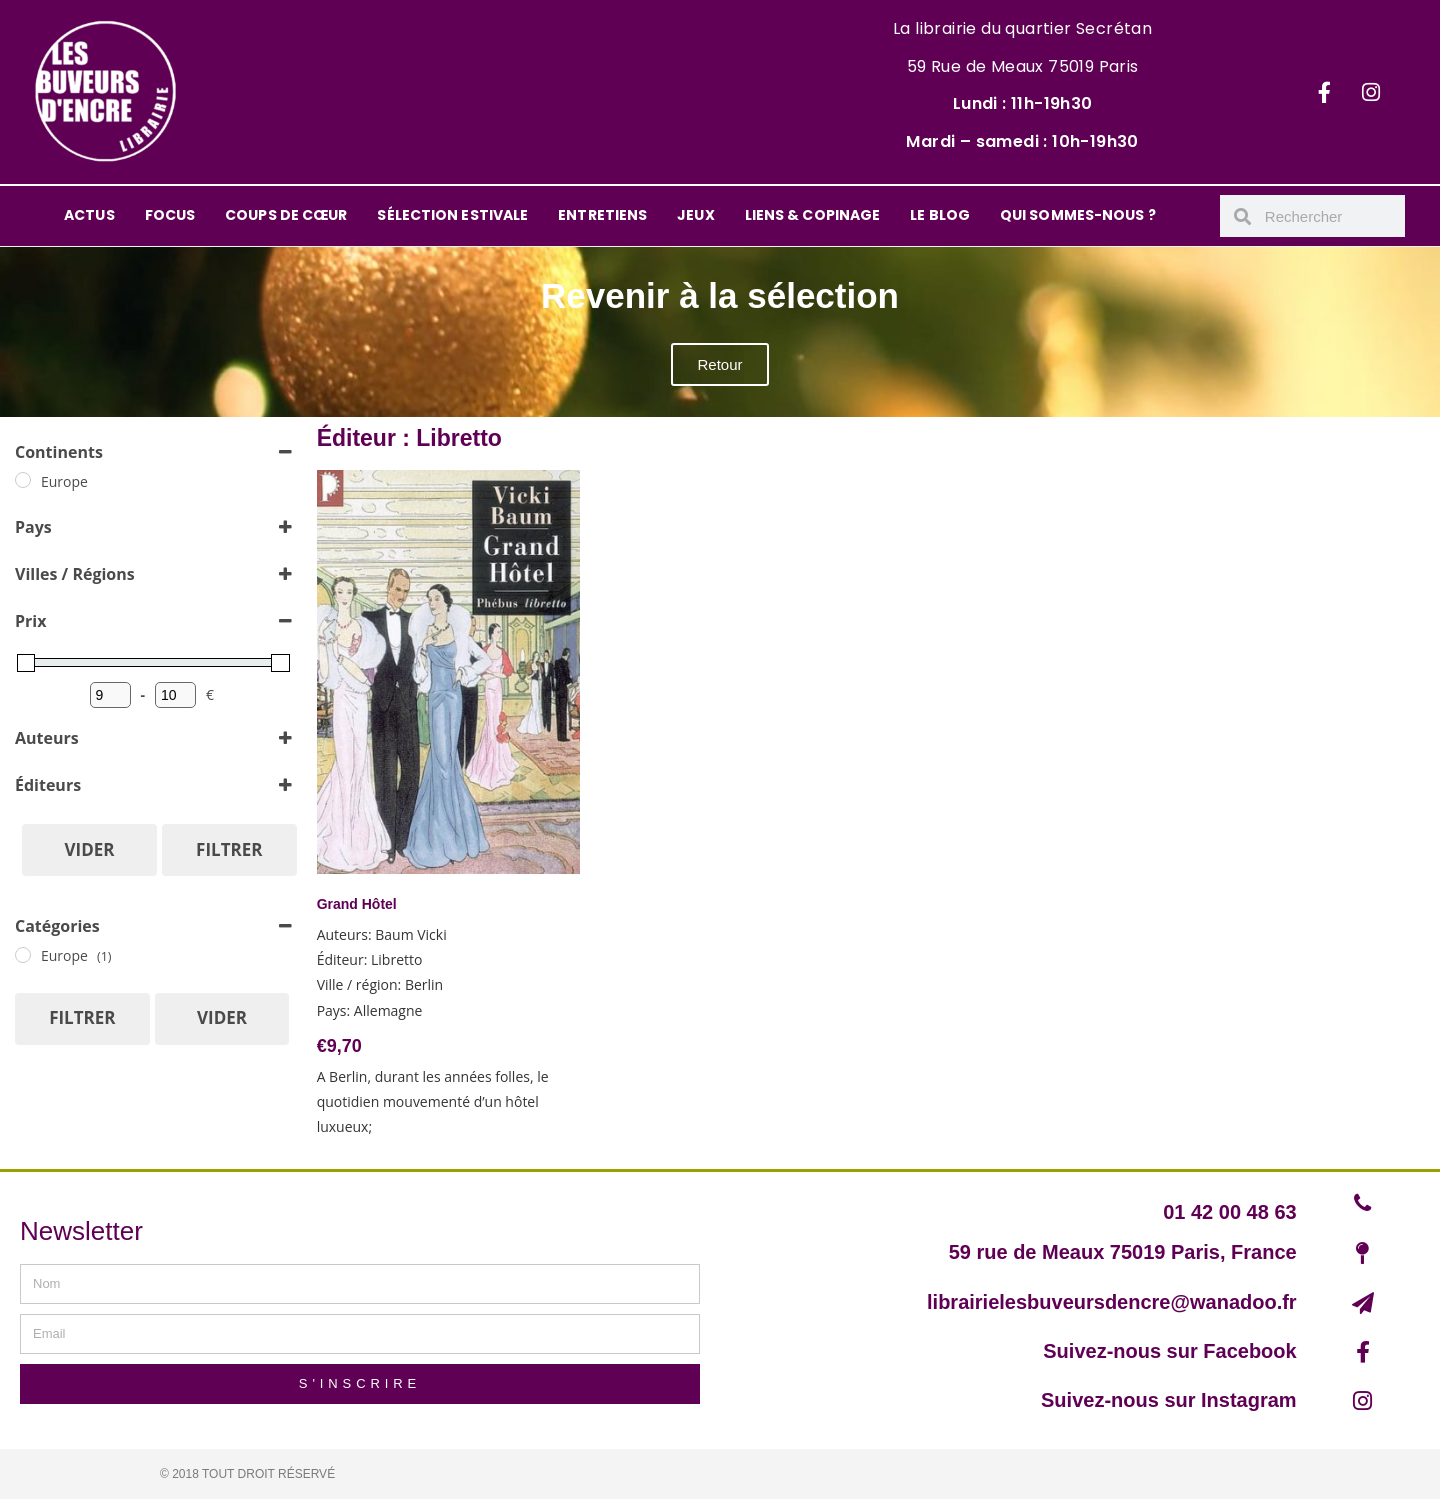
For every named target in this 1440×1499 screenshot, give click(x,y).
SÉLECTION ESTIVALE (452, 215)
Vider (90, 849)
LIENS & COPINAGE (813, 215)
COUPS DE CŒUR (286, 215)
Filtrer (229, 849)
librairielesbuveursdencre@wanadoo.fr (1112, 1302)
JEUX (695, 215)
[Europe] (23, 480)
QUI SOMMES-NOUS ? (1078, 215)
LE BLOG (940, 215)
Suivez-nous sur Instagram (1169, 1400)
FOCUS (170, 215)
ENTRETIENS (602, 215)
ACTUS (89, 215)
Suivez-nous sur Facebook (1169, 1351)
